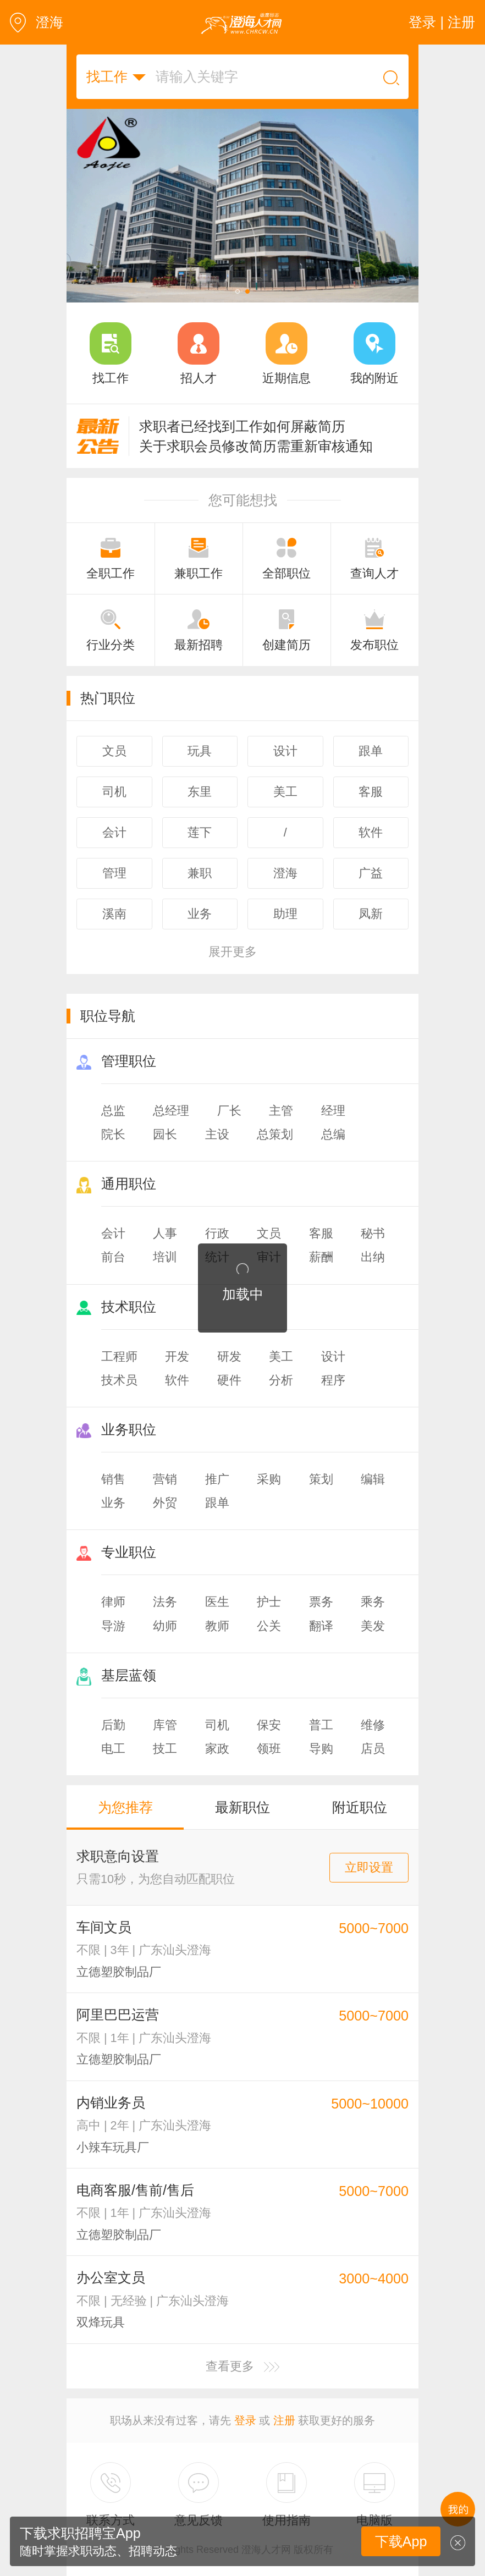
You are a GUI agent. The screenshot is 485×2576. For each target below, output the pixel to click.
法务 (165, 1602)
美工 (281, 1356)
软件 (177, 1380)
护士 (269, 1602)
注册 (284, 2420)
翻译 (321, 1626)
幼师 (165, 1626)
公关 (269, 1626)
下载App (401, 2541)
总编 (333, 1134)
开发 (177, 1356)
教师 (217, 1626)
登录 (245, 2420)
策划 (321, 1479)
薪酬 (321, 1257)
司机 (217, 1725)
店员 (373, 1748)
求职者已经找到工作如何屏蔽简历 (242, 426)
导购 (321, 1748)
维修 (373, 1725)
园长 (165, 1134)
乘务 (373, 1602)
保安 (269, 1725)
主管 (281, 1111)
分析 (281, 1380)
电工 (113, 1748)
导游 (113, 1626)
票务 (321, 1602)
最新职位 (242, 1807)
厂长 (229, 1111)
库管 (165, 1725)
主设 (217, 1134)
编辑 (373, 1479)
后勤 (113, 1725)
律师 (113, 1602)
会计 (113, 1233)
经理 (333, 1111)
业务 (113, 1503)
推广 (217, 1479)
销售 (113, 1479)
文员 (269, 1233)
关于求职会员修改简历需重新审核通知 (256, 446)
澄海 (36, 22)
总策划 (275, 1134)
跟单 (217, 1503)
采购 (269, 1479)
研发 (229, 1356)
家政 (217, 1748)
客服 (321, 1233)
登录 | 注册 (442, 22)
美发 (373, 1626)
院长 (113, 1134)
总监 (113, 1111)
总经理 (171, 1111)
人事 (165, 1233)
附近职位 (359, 1807)
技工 (165, 1748)
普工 (321, 1725)
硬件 (229, 1380)
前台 (113, 1257)
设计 (333, 1356)
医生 (217, 1602)
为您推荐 (125, 1807)
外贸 (165, 1503)
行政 (217, 1233)
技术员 (119, 1380)
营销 (165, 1479)
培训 (165, 1257)
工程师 (119, 1356)
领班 (269, 1748)
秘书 (373, 1233)
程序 (333, 1380)
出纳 (373, 1257)
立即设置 (369, 1867)
